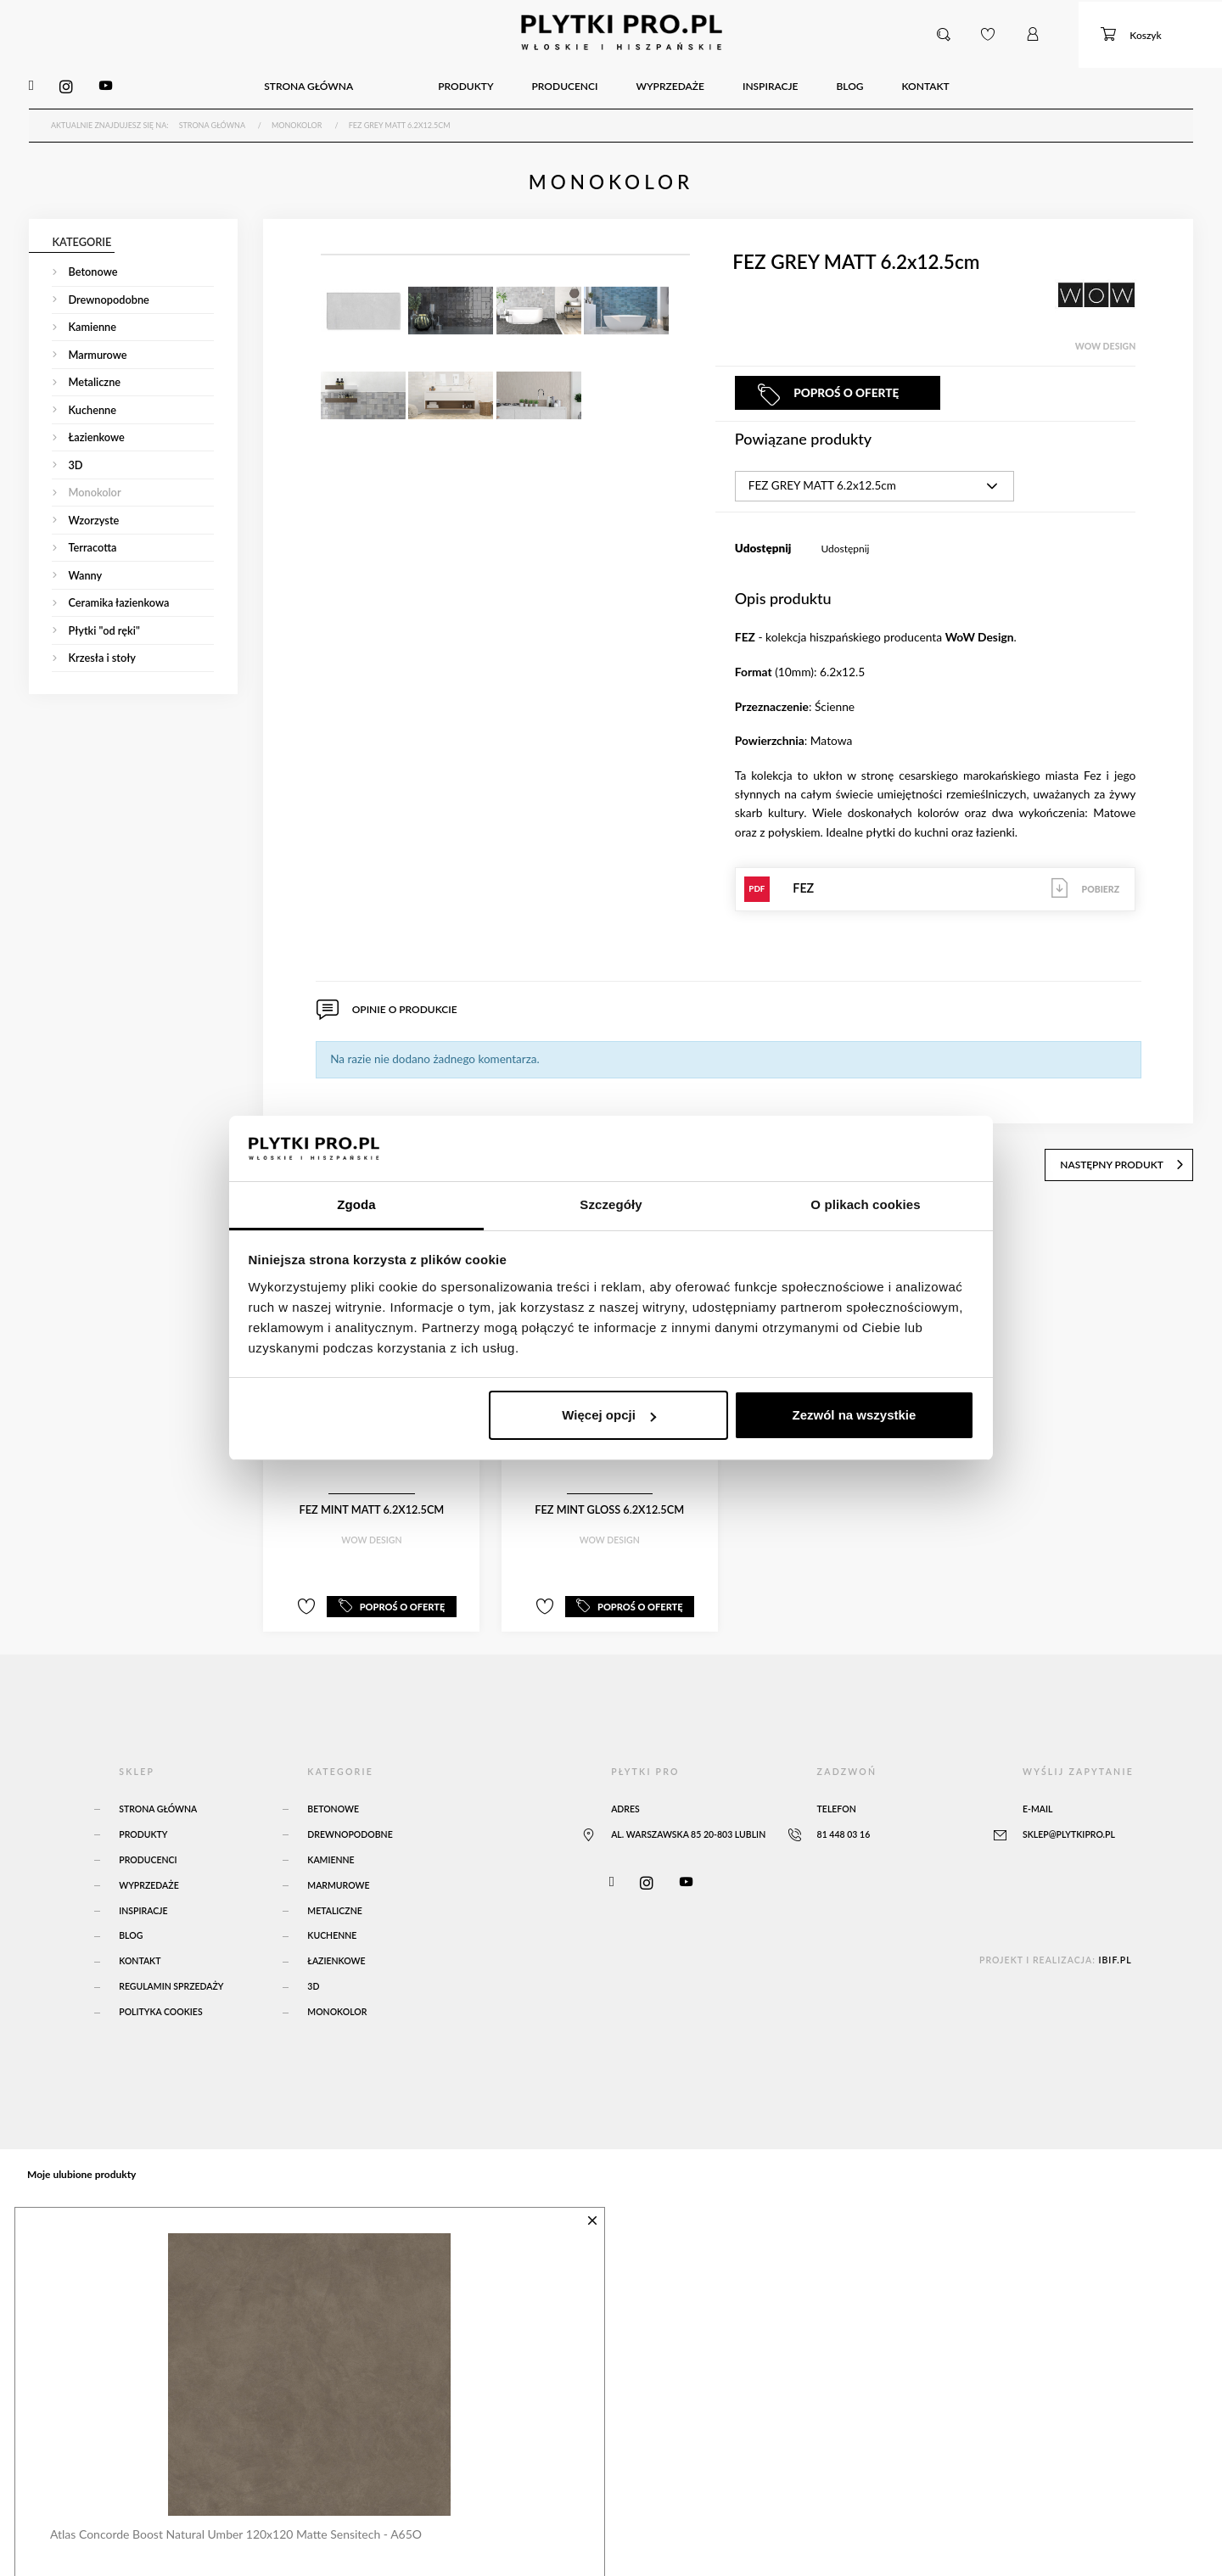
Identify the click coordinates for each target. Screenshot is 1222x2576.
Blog (131, 1923)
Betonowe (333, 1796)
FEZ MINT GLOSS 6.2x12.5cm (609, 1500)
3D (313, 1974)
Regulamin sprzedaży (171, 1974)
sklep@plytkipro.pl (1069, 1822)
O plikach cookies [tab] (865, 1204)
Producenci (148, 1847)
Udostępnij (845, 542)
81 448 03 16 (844, 1822)
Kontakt (139, 1949)
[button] (945, 33)
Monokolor (337, 2000)
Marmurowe (338, 1873)
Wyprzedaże (148, 1873)
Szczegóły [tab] (611, 1204)
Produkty (143, 1822)
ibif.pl (1114, 1947)
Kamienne (330, 1847)
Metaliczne (334, 1898)
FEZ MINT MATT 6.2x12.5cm (371, 1500)
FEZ (935, 882)
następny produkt (1130, 1153)
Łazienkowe (336, 1949)
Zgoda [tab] (356, 1204)
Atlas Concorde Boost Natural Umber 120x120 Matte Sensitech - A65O (232, 2519)
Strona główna (158, 1796)
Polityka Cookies (160, 2000)
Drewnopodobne (349, 1822)
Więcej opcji (609, 1415)
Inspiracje (143, 1898)
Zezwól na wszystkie (854, 1415)
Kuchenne (331, 1923)
